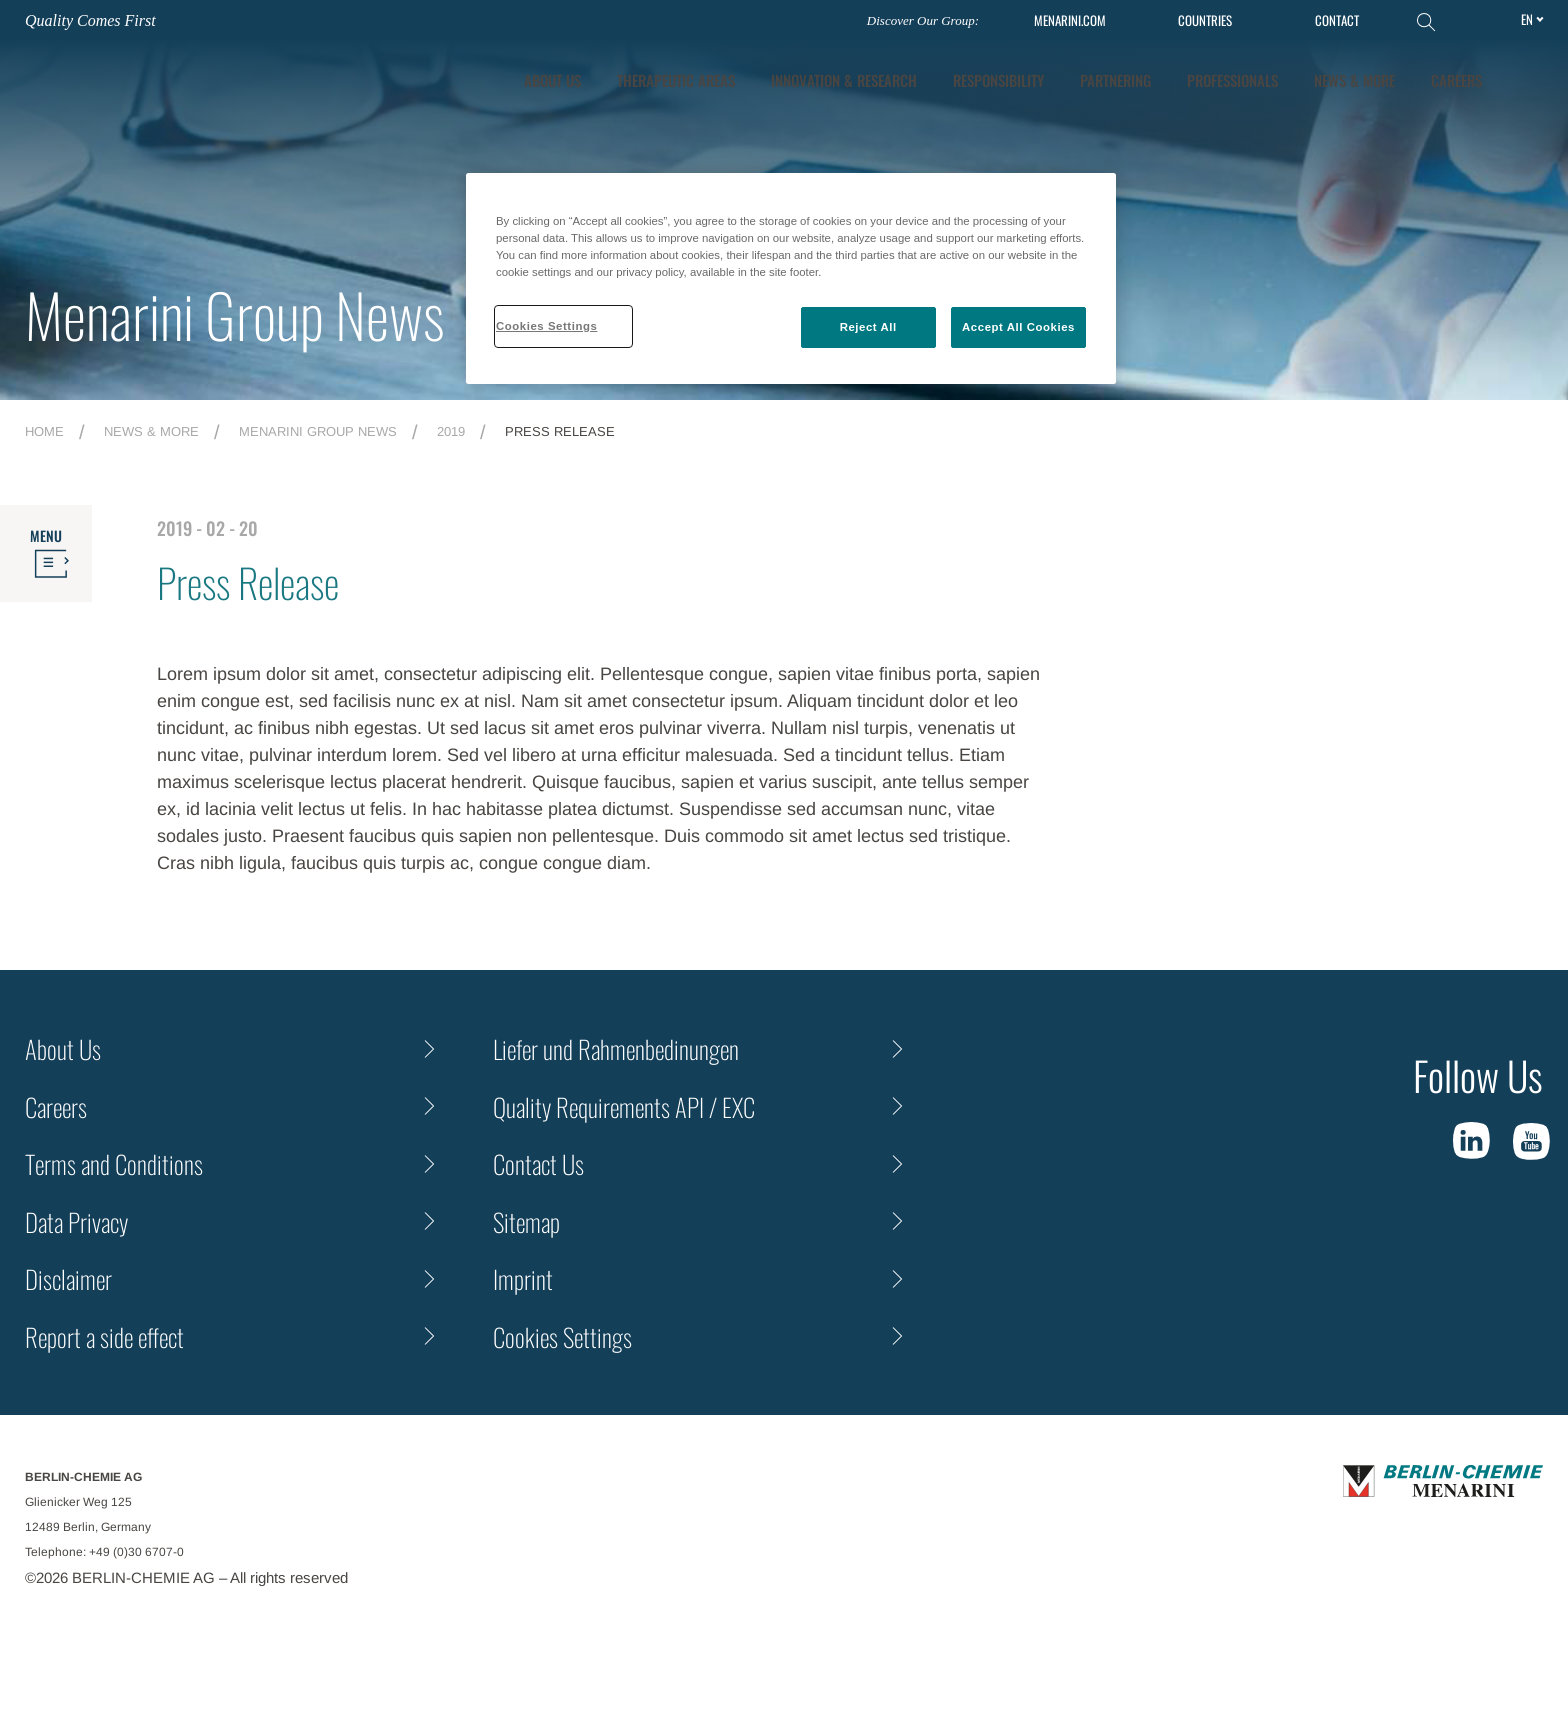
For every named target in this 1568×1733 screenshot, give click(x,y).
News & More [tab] (1354, 80)
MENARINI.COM (1070, 20)
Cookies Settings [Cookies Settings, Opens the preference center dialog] (546, 326)
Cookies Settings (562, 1336)
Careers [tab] (1456, 80)
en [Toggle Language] (1527, 19)
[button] (1529, 80)
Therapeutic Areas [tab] (676, 80)
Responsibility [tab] (998, 80)
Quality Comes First (90, 20)
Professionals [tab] (1232, 80)
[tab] (844, 80)
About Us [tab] (552, 80)
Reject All (868, 327)
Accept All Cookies (1018, 327)
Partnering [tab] (1115, 80)
